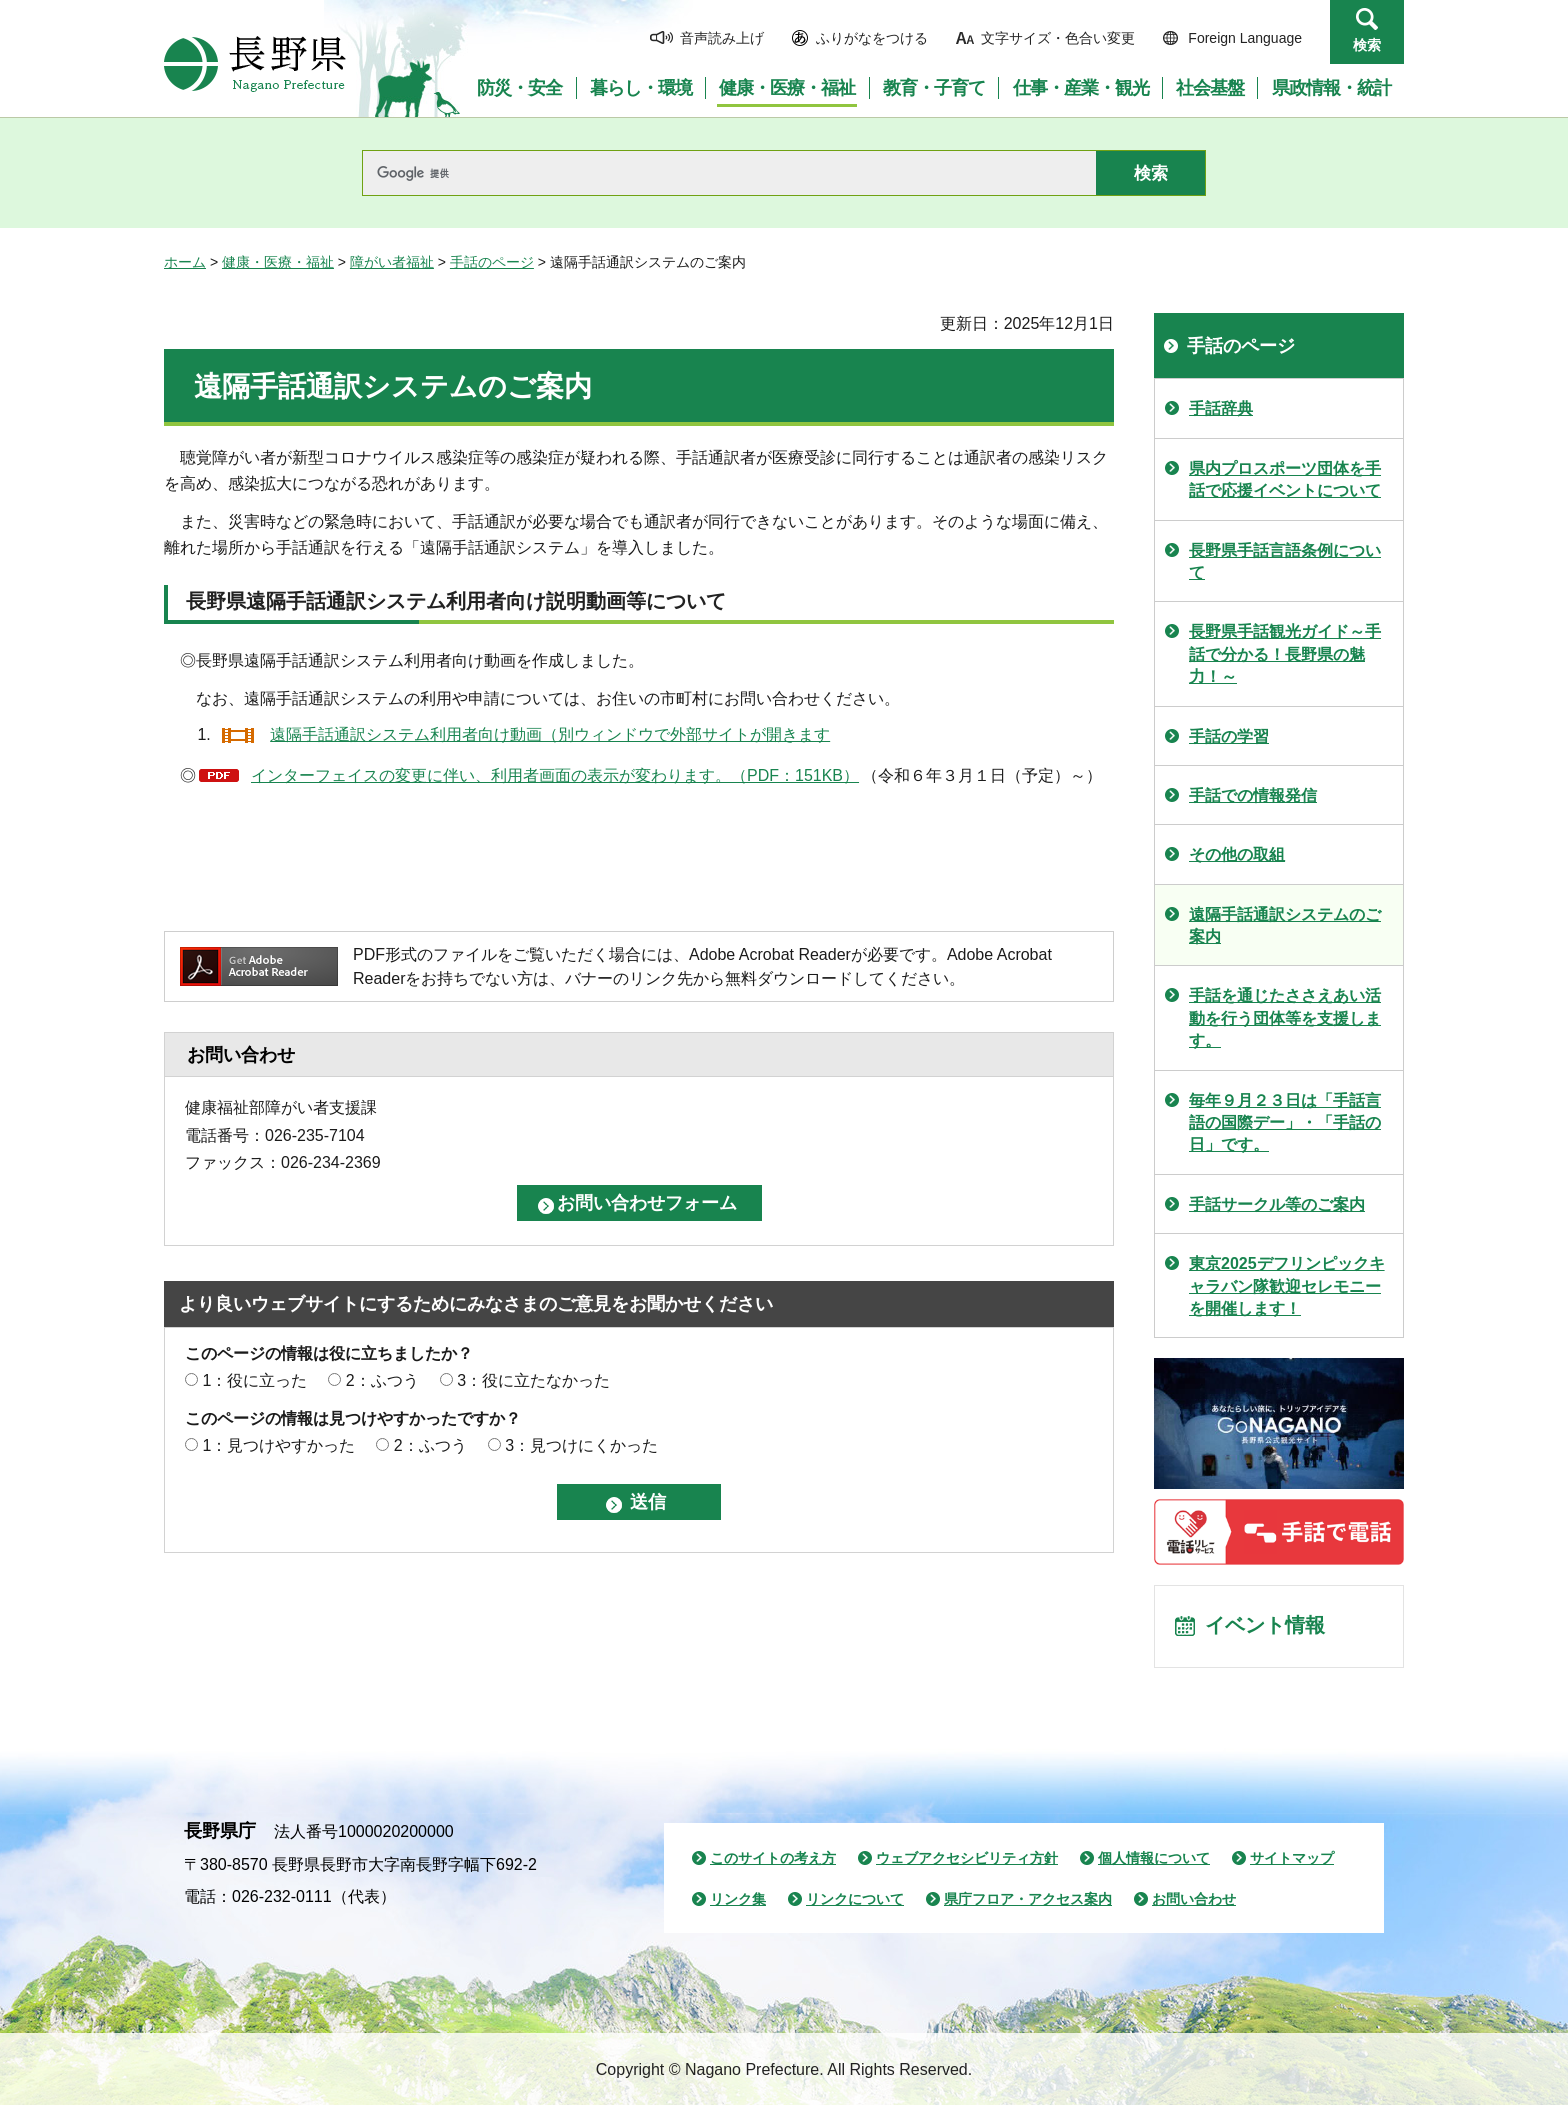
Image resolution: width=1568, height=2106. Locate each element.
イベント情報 (1265, 1627)
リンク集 (738, 1900)
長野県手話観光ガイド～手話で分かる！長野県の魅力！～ (1285, 654)
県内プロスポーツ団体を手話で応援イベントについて (1285, 479)
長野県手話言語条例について (1285, 561)
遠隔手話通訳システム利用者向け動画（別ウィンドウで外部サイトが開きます (550, 734)
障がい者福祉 (392, 262)
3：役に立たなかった (533, 1380)
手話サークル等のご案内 (1277, 1204)
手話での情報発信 (1253, 795)
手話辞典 (1221, 408)
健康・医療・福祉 (278, 262)
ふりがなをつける (872, 38)
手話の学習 (1229, 736)
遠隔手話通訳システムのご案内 (1285, 925)
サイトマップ (1292, 1859)
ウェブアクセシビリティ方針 (967, 1859)
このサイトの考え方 (773, 1859)
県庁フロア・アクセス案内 (1028, 1900)
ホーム (185, 262)
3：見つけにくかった (581, 1445)
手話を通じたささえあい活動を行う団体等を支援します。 (1285, 1018)
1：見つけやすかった (278, 1445)
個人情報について (1154, 1859)
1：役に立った (254, 1380)
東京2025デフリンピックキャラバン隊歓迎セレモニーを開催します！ (1287, 1286)
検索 (1367, 45)
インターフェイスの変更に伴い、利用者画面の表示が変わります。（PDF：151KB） (555, 775)
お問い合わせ (1194, 1900)
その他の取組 (1237, 854)
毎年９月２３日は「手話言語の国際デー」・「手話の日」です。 (1285, 1123)
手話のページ (492, 262)
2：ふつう (382, 1380)
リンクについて (855, 1900)
